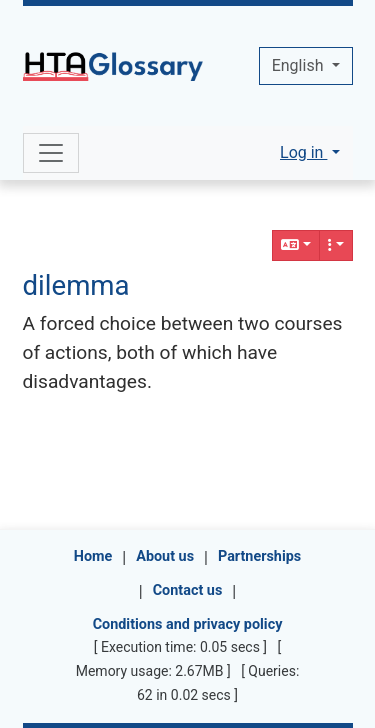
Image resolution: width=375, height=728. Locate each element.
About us (165, 556)
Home (93, 556)
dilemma (76, 285)
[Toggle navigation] (51, 153)
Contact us (188, 590)
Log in (303, 152)
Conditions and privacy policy (188, 624)
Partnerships (259, 556)
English (300, 65)
